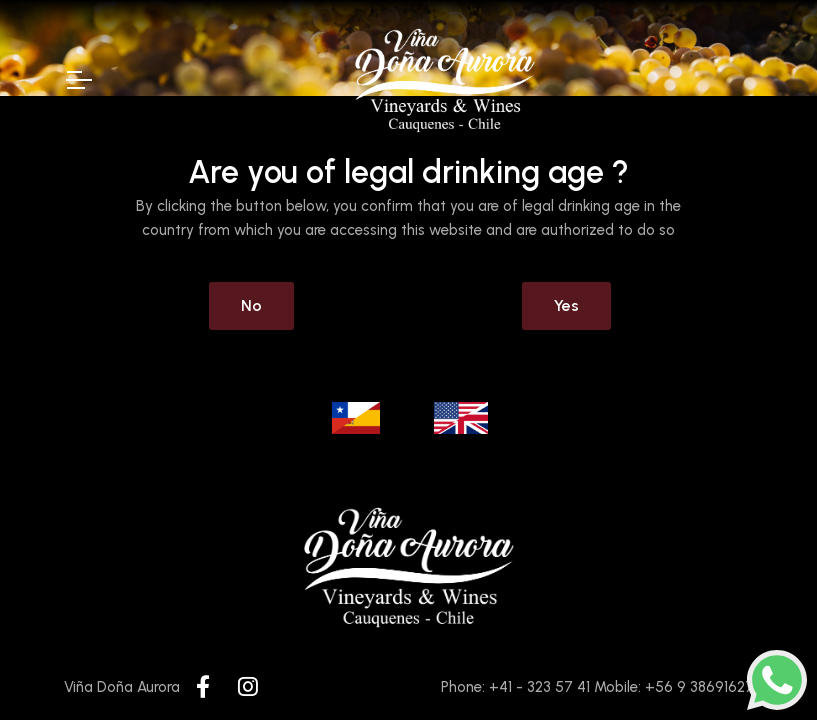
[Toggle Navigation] (78, 80)
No (251, 305)
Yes (566, 305)
